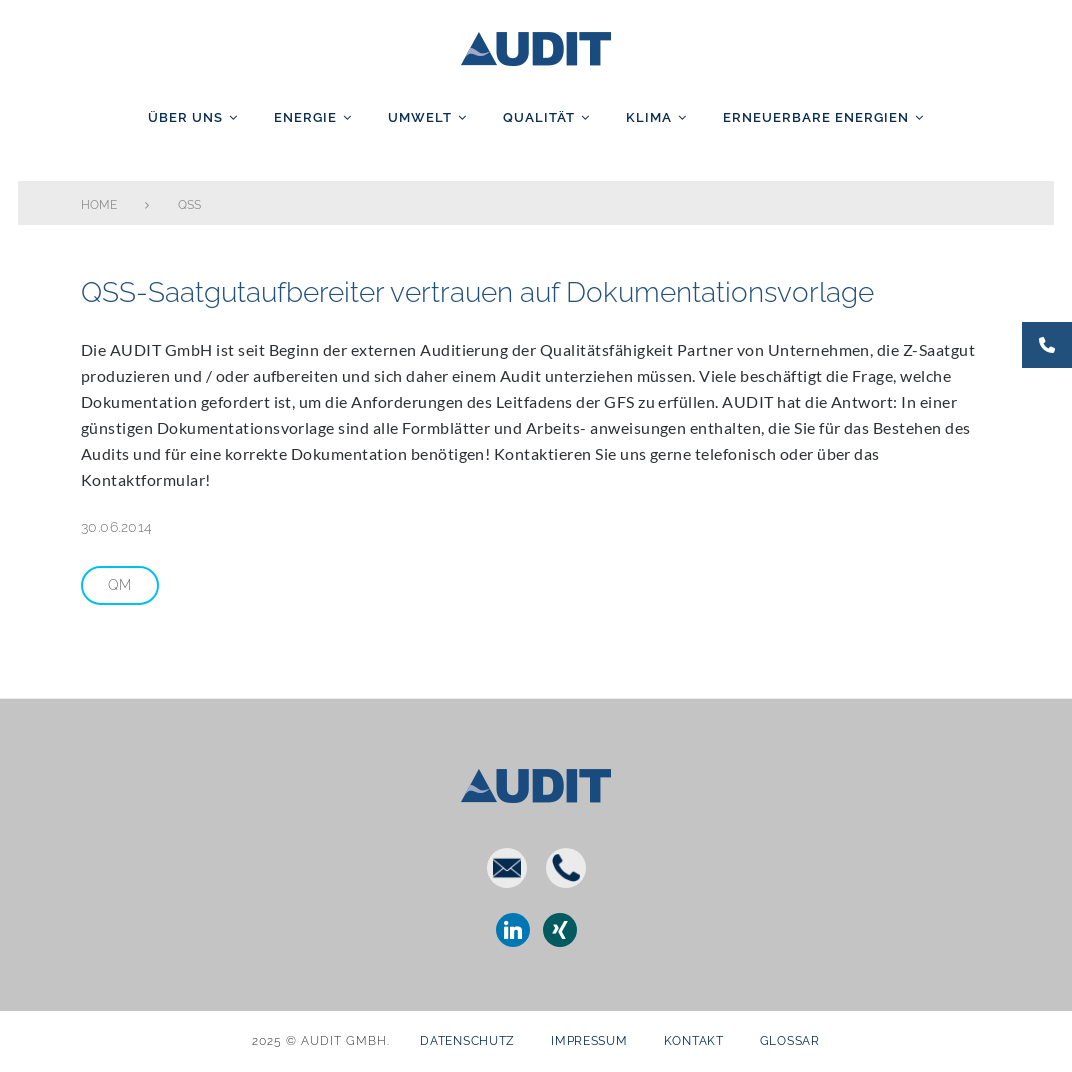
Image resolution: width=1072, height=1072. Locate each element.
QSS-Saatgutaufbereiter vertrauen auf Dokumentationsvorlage (476, 292)
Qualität (539, 117)
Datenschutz (467, 1041)
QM (120, 585)
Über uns (185, 117)
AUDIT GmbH (536, 45)
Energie (305, 117)
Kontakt (694, 1041)
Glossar (790, 1041)
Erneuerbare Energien (816, 117)
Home (99, 205)
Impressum (589, 1041)
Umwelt (420, 117)
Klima (649, 117)
